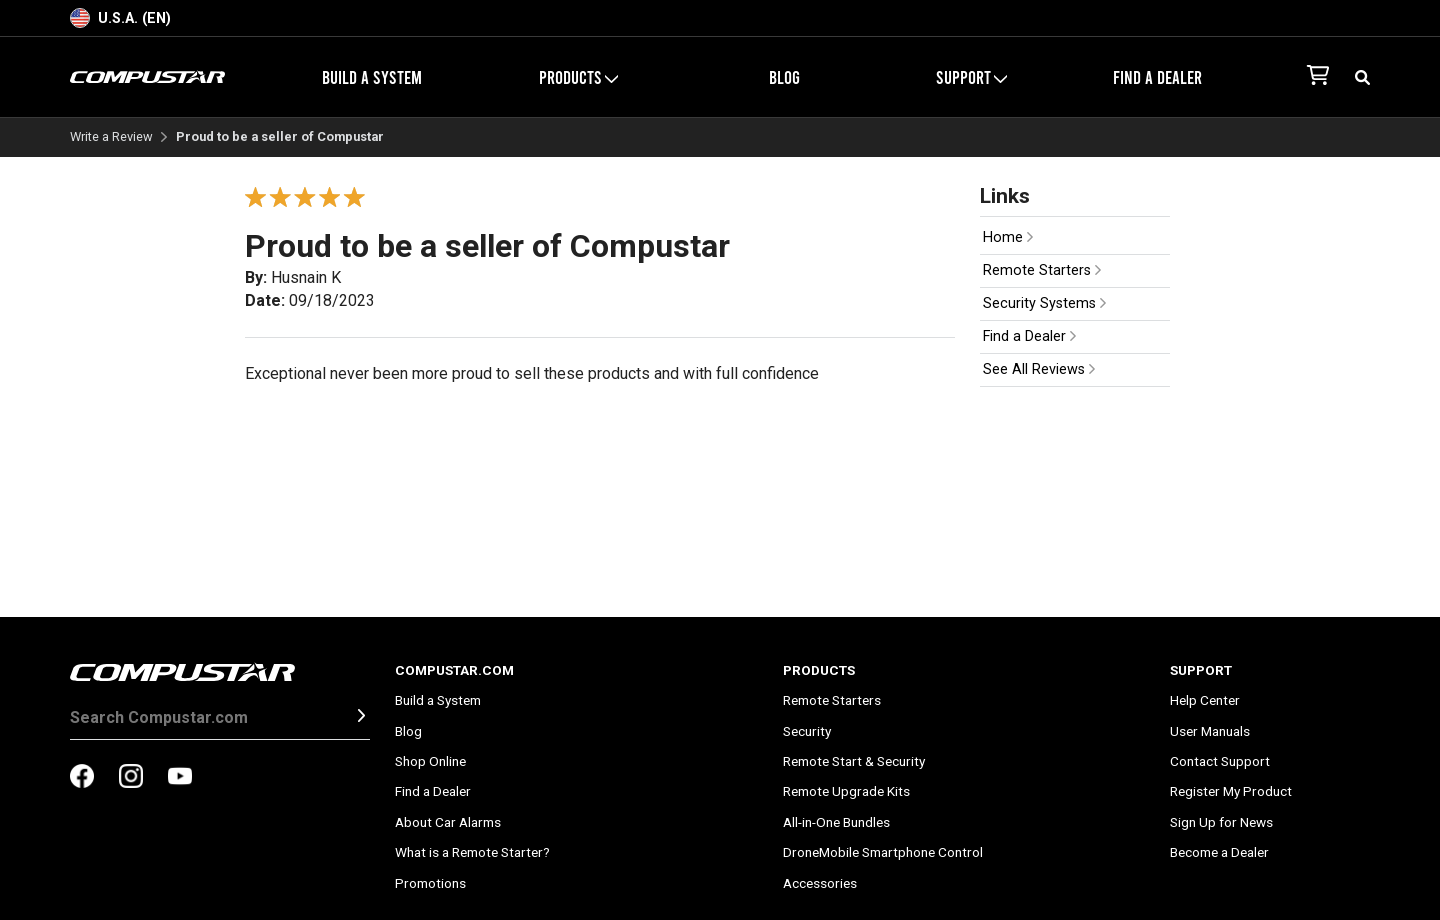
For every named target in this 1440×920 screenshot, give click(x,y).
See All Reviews (1039, 369)
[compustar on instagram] (131, 778)
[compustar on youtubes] (180, 778)
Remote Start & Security (854, 761)
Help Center (1205, 700)
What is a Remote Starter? (472, 852)
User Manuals (1210, 731)
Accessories (820, 883)
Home (1008, 237)
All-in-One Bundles (836, 822)
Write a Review (111, 137)
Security (807, 731)
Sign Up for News (1221, 822)
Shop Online (430, 761)
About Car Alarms (448, 822)
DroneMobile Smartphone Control (883, 852)
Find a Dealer (1157, 77)
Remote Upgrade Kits (846, 791)
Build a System (372, 77)
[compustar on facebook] (82, 778)
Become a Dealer (1219, 852)
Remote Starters (1042, 270)
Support (971, 77)
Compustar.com (454, 670)
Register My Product (1231, 791)
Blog (784, 77)
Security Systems (1044, 303)
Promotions (430, 883)
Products (578, 77)
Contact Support (1220, 761)
